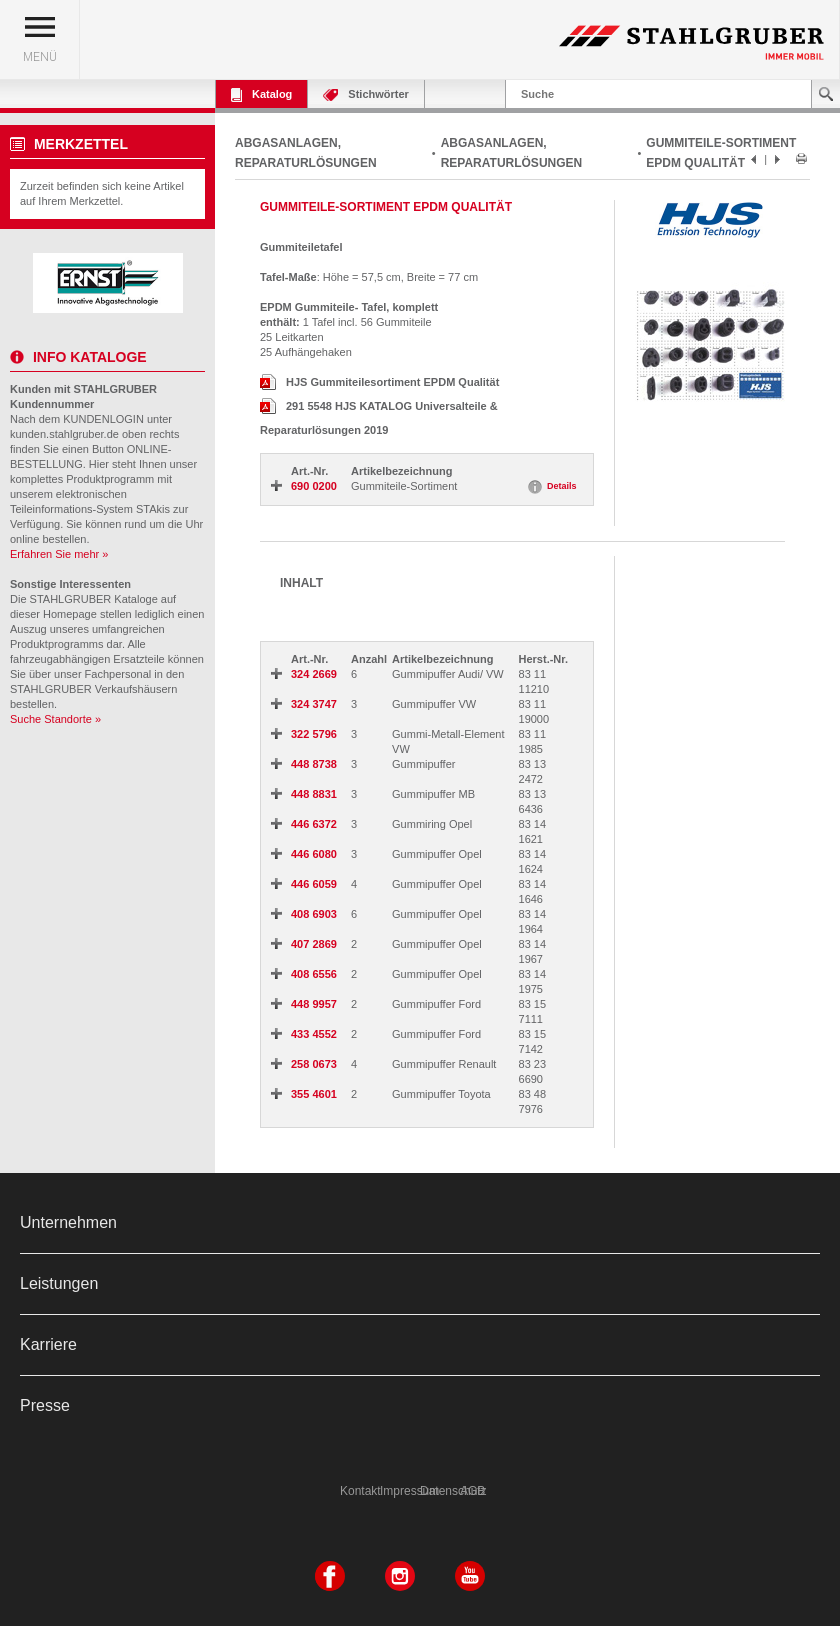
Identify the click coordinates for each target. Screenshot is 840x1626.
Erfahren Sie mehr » (59, 554)
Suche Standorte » (55, 719)
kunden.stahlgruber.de (64, 434)
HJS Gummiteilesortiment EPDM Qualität (379, 382)
